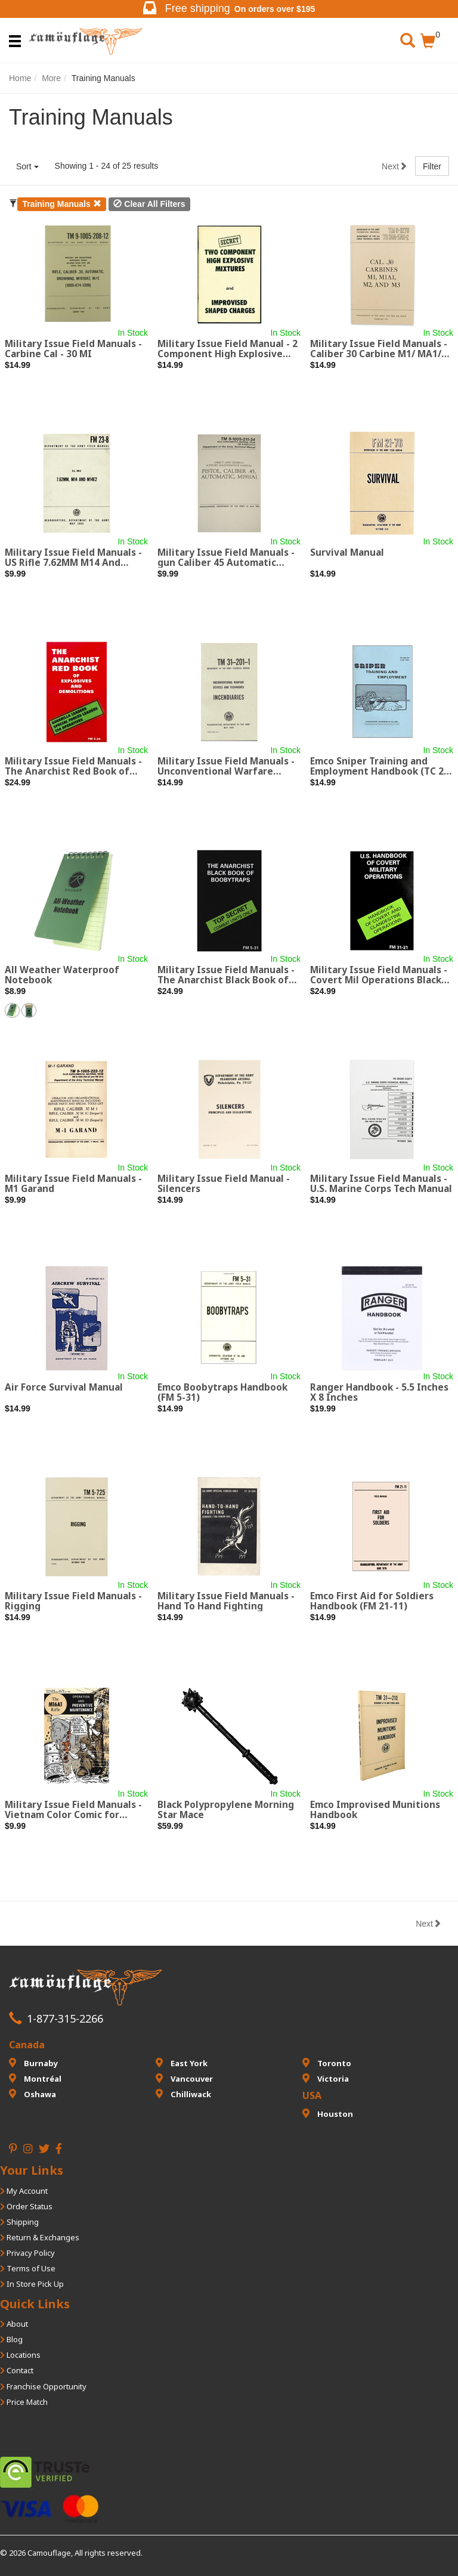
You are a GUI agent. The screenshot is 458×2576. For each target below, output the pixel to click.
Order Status (26, 2206)
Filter (432, 166)
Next (394, 166)
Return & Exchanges (39, 2237)
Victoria (325, 2078)
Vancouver (184, 2078)
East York (182, 2063)
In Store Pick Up (32, 2283)
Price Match (24, 2402)
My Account (24, 2190)
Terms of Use (27, 2268)
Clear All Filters (149, 204)
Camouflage (49, 2552)
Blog (11, 2339)
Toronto (326, 2063)
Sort (27, 166)
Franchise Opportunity (43, 2386)
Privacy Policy (27, 2252)
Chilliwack (183, 2094)
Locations (20, 2354)
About (14, 2323)
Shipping (19, 2221)
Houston (327, 2114)
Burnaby (33, 2063)
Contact (16, 2370)
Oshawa (32, 2094)
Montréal (35, 2078)
